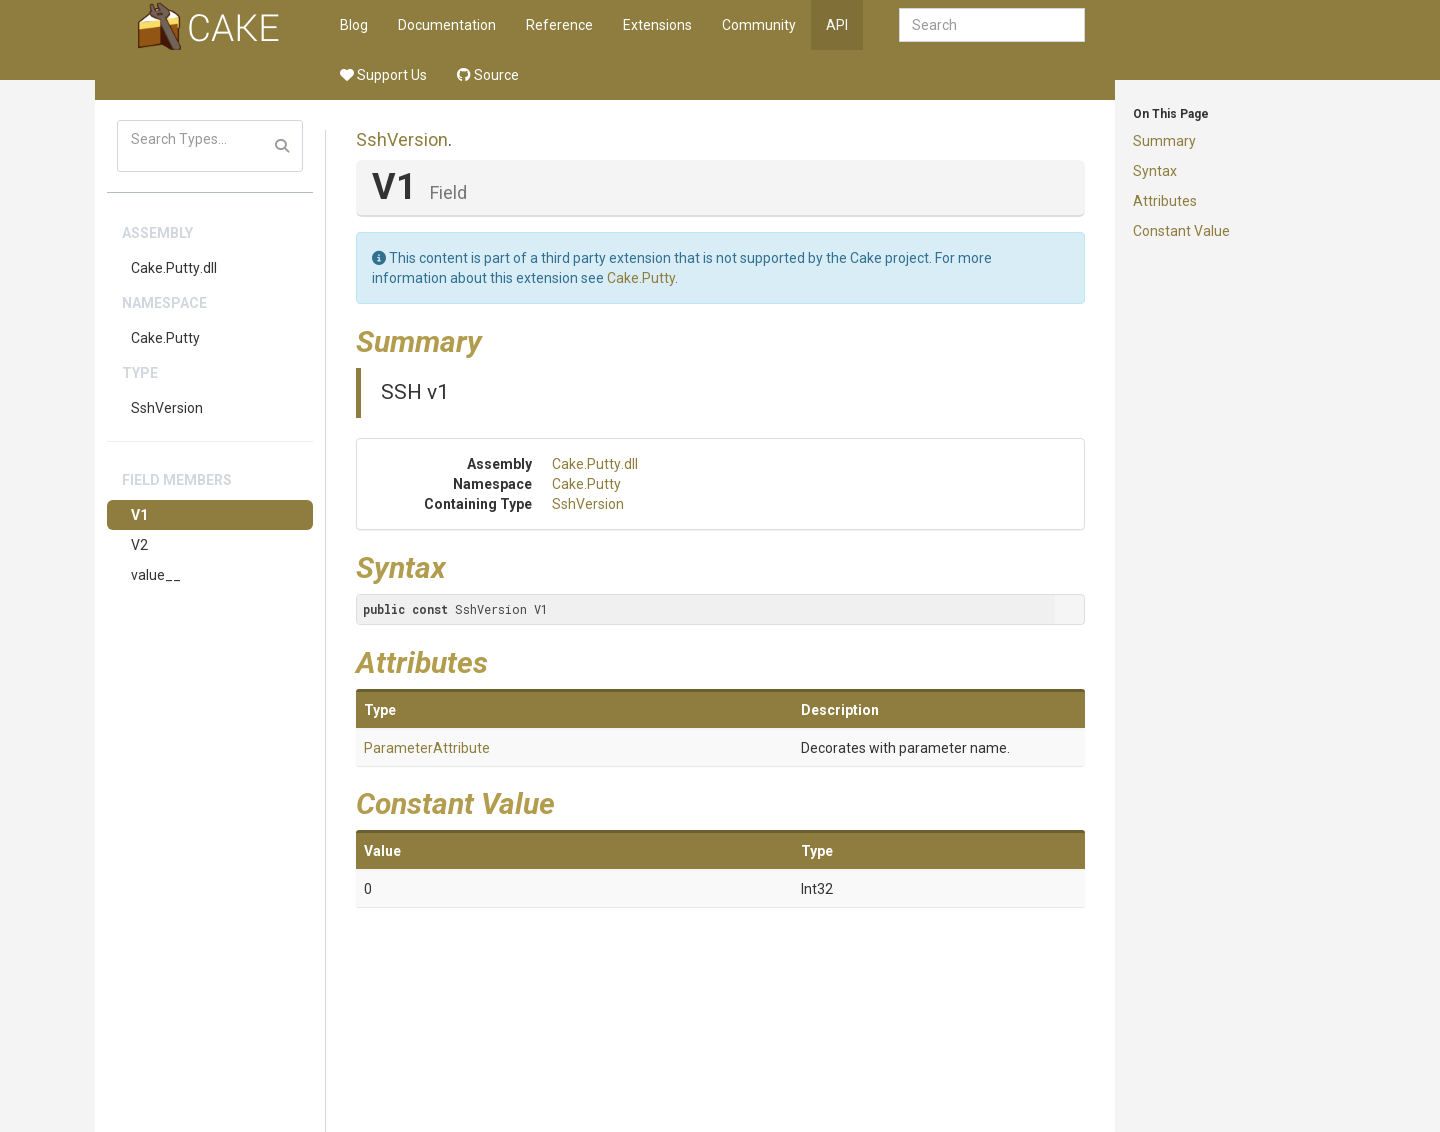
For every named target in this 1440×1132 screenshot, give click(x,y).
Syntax (1155, 171)
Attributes (1165, 201)
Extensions (657, 25)
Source (488, 75)
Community (759, 25)
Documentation (447, 25)
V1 (139, 515)
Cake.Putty (165, 338)
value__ (156, 575)
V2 (139, 545)
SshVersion (167, 408)
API (837, 25)
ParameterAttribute (427, 748)
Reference (559, 25)
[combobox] (992, 25)
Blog (354, 25)
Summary (1164, 141)
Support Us (383, 75)
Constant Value (1181, 231)
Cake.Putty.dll (174, 268)
